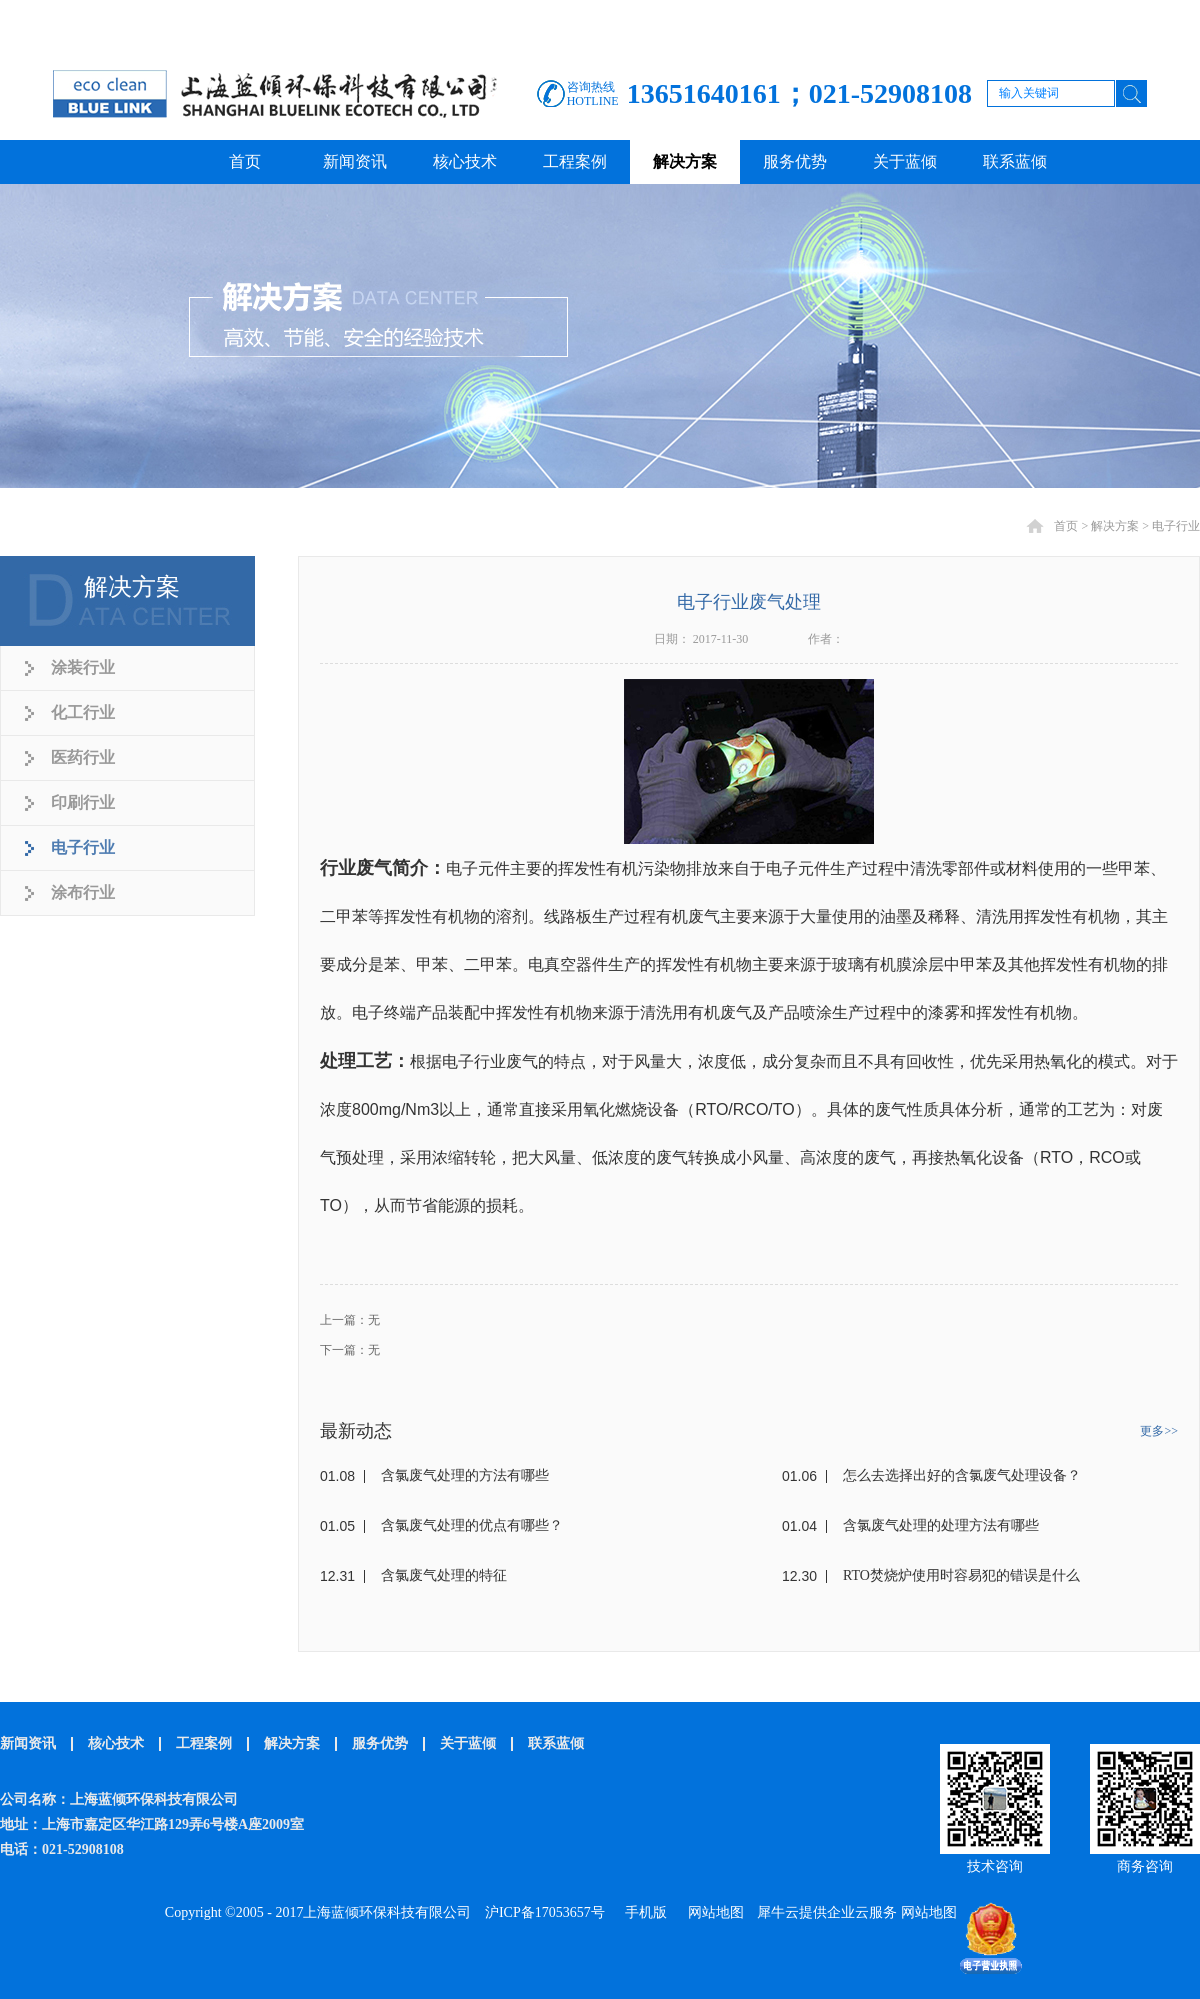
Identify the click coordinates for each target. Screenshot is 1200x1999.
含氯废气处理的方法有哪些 (465, 1475)
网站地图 (712, 1912)
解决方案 (1115, 526)
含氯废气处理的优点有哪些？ (472, 1525)
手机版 (642, 1912)
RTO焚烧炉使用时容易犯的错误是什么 (961, 1575)
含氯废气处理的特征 (444, 1575)
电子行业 (1176, 526)
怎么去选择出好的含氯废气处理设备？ (962, 1475)
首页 (245, 161)
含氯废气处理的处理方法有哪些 (941, 1525)
